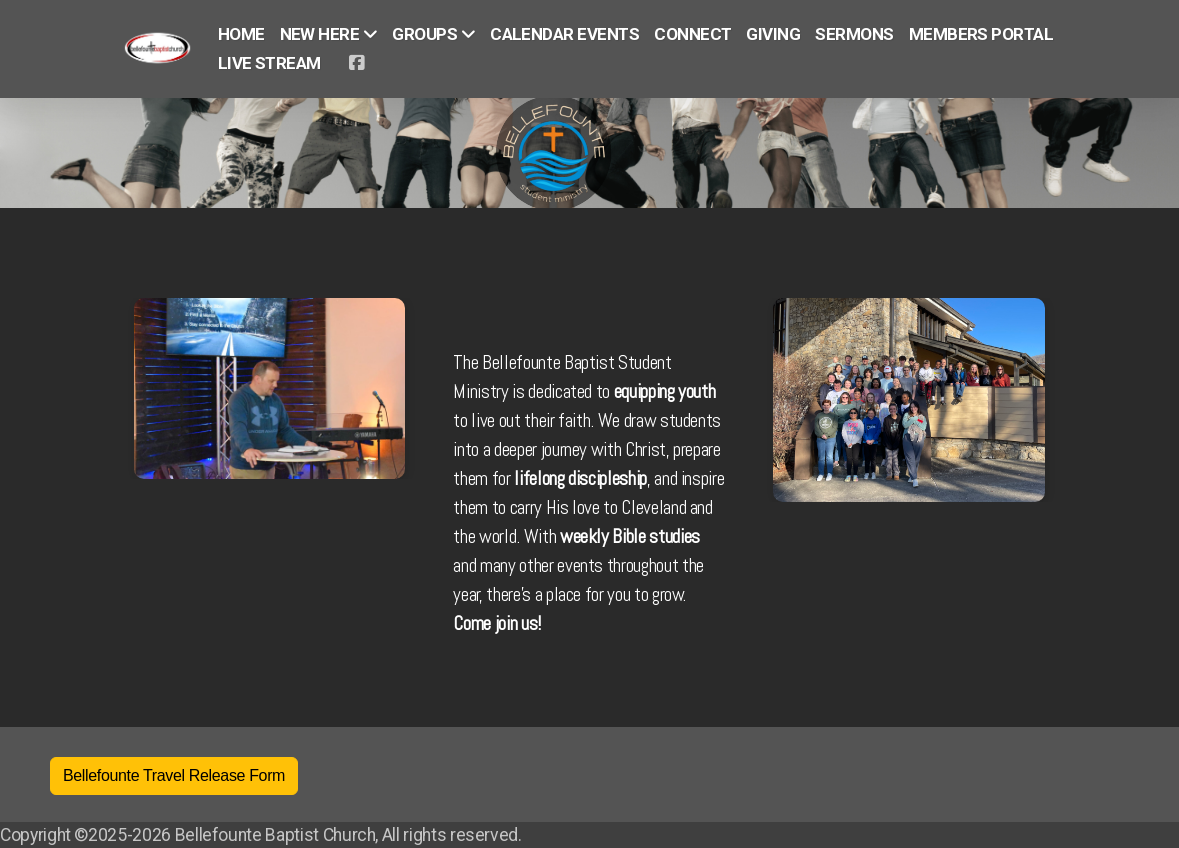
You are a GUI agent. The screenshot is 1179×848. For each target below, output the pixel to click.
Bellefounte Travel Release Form (174, 775)
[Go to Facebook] (356, 63)
